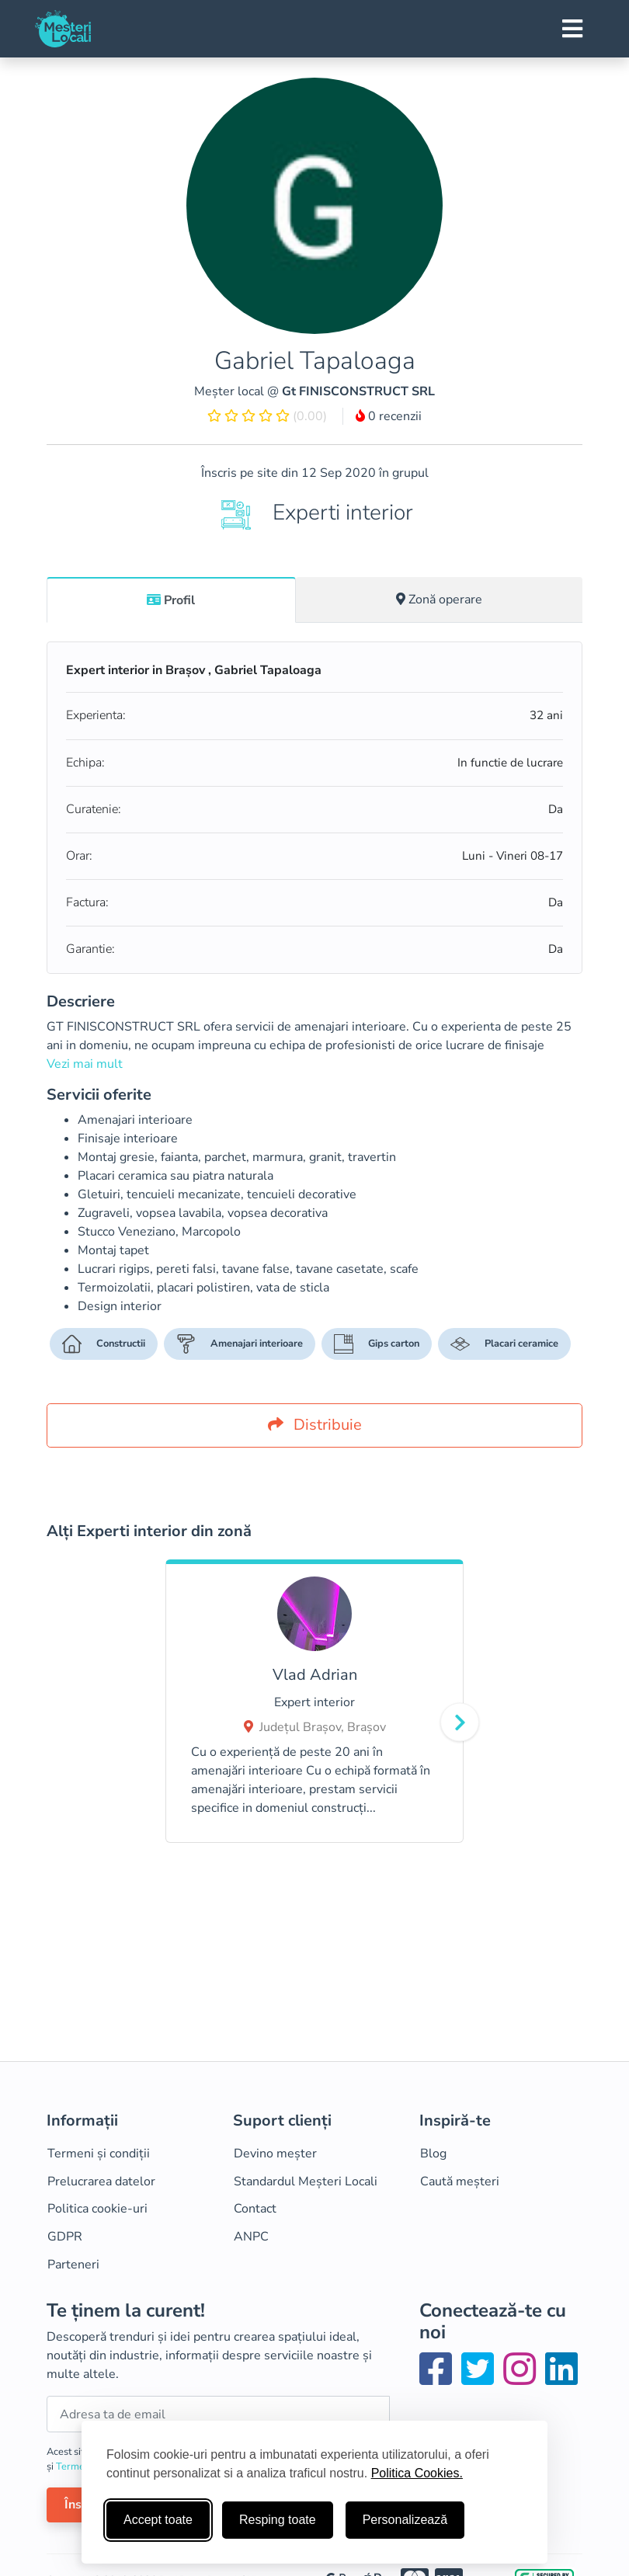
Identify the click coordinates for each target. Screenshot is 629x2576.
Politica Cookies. (417, 2473)
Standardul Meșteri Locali (305, 2181)
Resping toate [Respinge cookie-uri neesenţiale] (277, 2519)
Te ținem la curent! (126, 2311)
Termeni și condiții (98, 2153)
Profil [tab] (171, 600)
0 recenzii (389, 416)
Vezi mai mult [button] (85, 1063)
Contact (255, 2208)
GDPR (64, 2236)
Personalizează (405, 2519)
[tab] (171, 599)
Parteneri (73, 2264)
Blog (433, 2153)
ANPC (251, 2236)
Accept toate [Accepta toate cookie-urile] (158, 2519)
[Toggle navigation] (572, 28)
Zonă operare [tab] (439, 599)
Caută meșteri (459, 2181)
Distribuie (315, 1424)
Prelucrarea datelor (101, 2181)
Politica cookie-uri (97, 2208)
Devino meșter (275, 2153)
